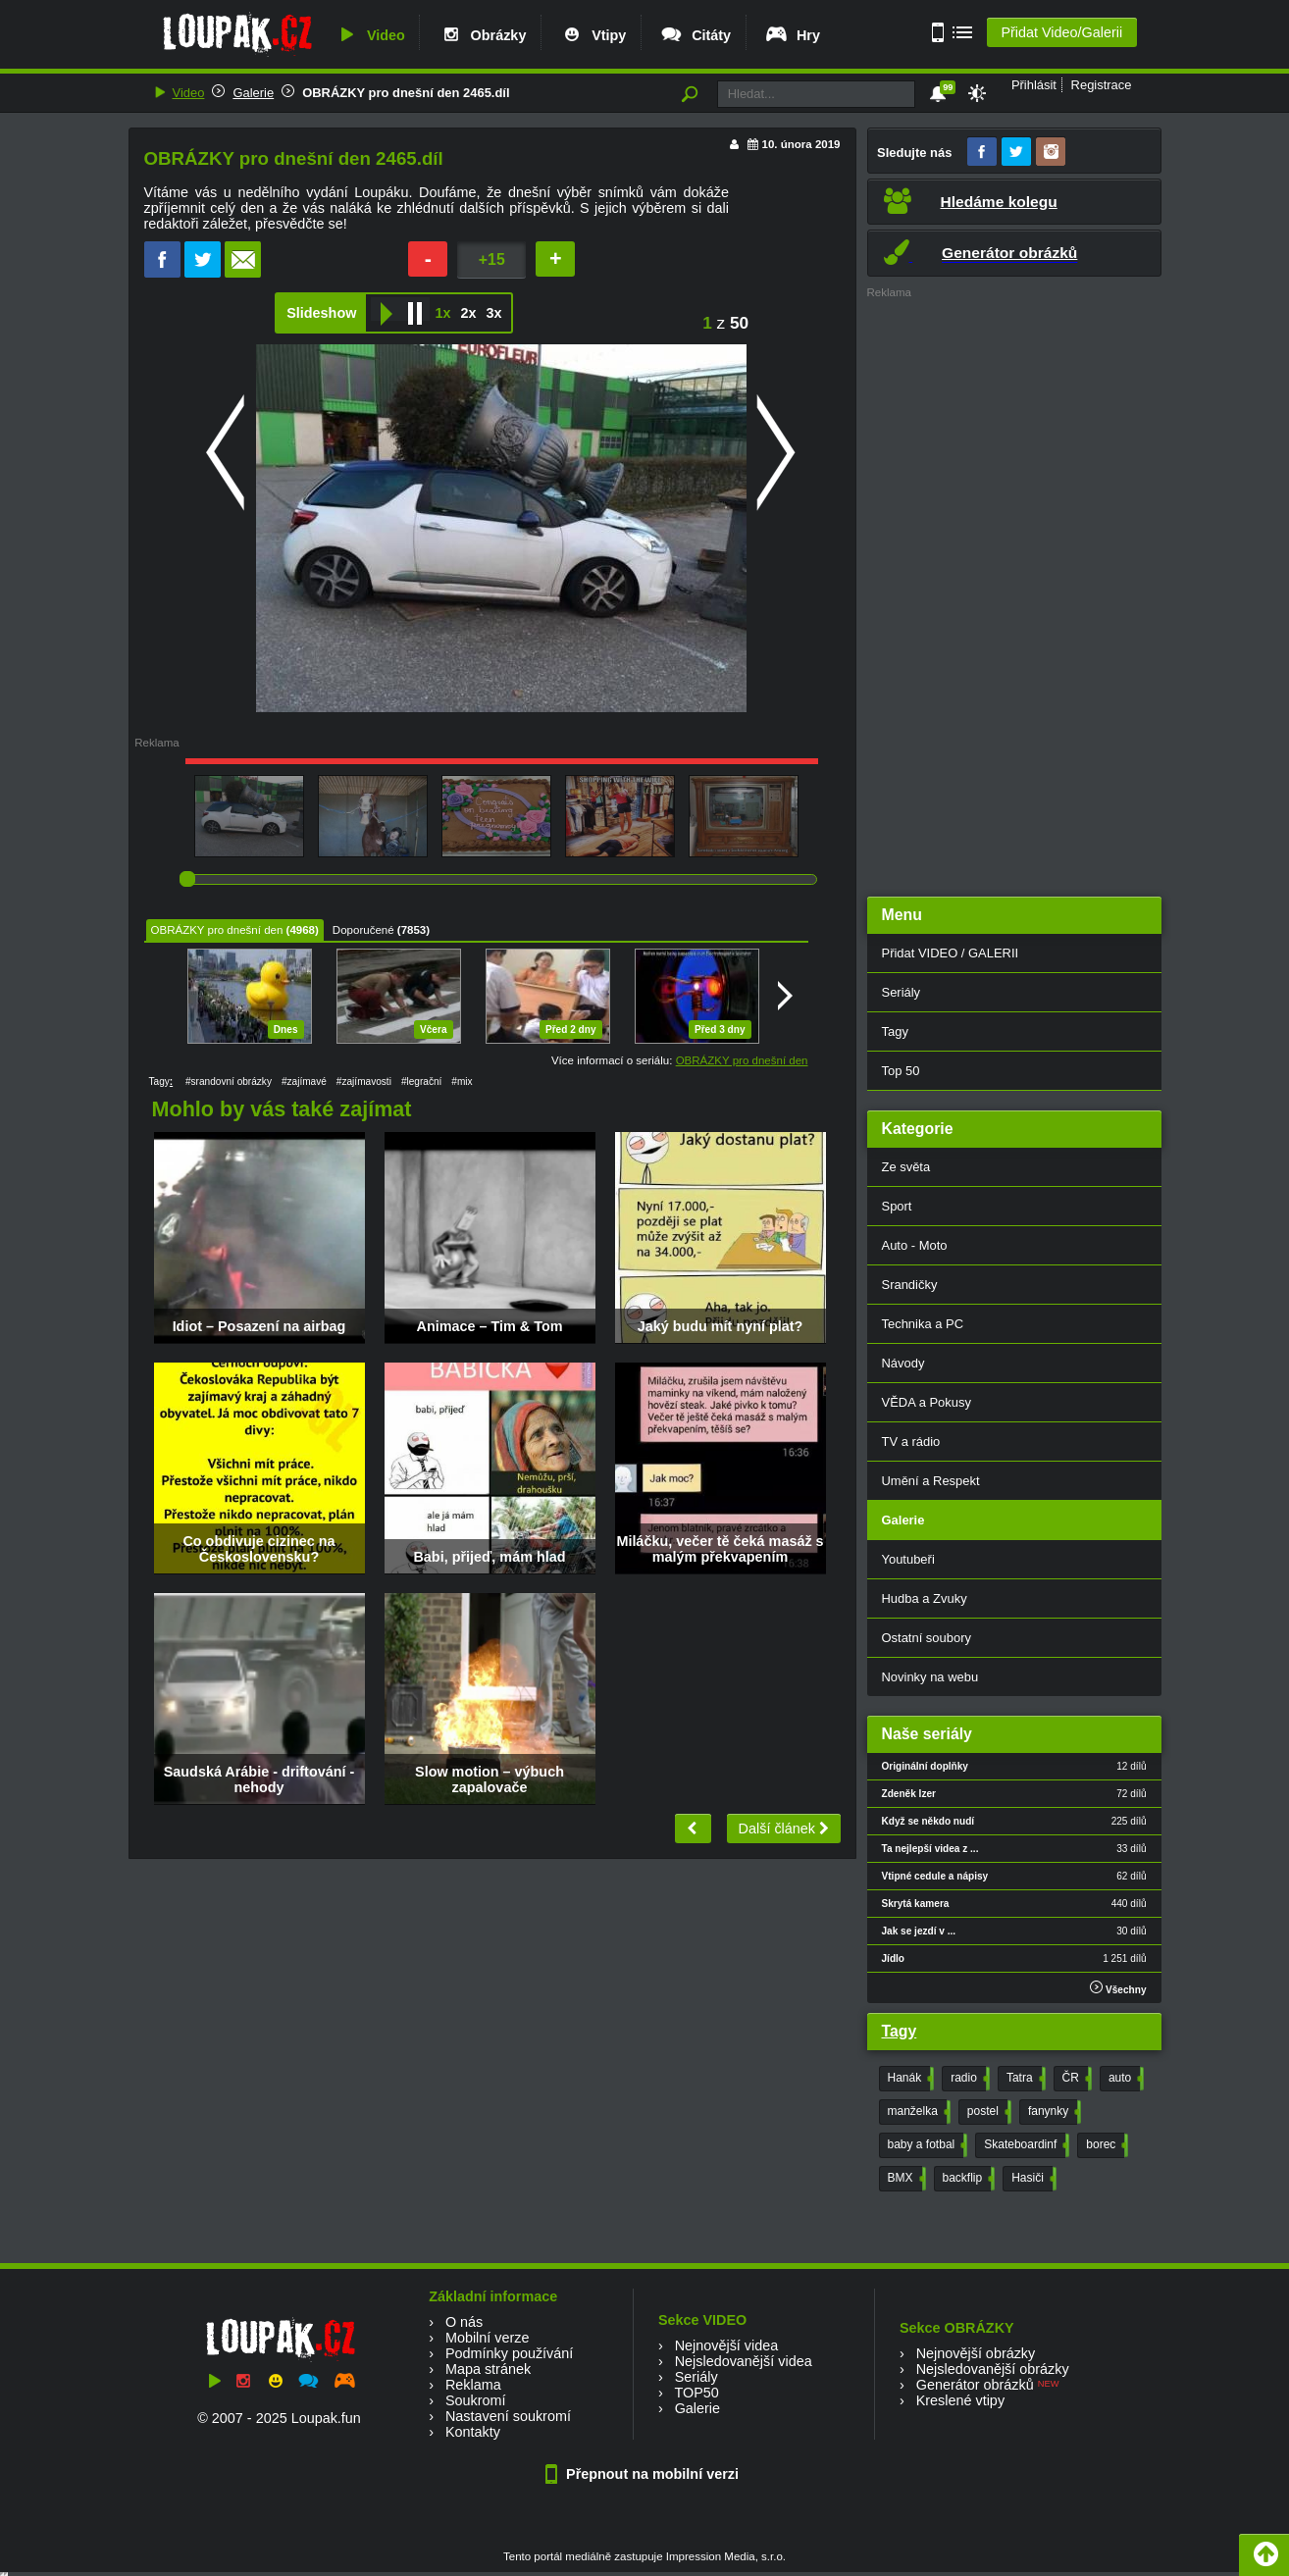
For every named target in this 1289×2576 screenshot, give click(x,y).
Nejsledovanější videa (743, 2361)
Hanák (909, 2078)
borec (1105, 2145)
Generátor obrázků (975, 2385)
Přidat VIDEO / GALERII (950, 953)
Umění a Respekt (931, 1480)
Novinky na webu (930, 1677)
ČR (1075, 2078)
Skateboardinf (1024, 2145)
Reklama (473, 2385)
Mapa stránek (488, 2369)
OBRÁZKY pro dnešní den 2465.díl (405, 92)
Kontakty (472, 2432)
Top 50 (901, 1070)
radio (968, 2078)
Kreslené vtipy (960, 2400)
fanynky (1052, 2112)
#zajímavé (304, 1081)
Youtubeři (908, 1559)
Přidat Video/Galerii (1061, 32)
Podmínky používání (509, 2353)
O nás (464, 2322)
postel (987, 2112)
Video (370, 35)
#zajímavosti (363, 1081)
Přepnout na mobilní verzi (644, 2474)
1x (442, 313)
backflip (967, 2178)
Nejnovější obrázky (976, 2353)
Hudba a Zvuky (924, 1598)
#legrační (421, 1081)
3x (493, 313)
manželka (917, 2112)
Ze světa (906, 1166)
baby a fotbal (926, 2145)
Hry (792, 35)
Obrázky (482, 35)
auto (1124, 2078)
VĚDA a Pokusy (926, 1402)
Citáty (695, 35)
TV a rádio (911, 1441)
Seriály (901, 992)
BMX (905, 2178)
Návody (903, 1363)
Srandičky (910, 1284)
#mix (461, 1081)
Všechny (1118, 1988)
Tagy (895, 1031)
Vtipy (592, 35)
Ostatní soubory (926, 1637)
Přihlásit (1034, 84)
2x (468, 313)
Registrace (1101, 84)
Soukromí (475, 2400)
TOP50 (696, 2392)
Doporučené (363, 930)
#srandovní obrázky (228, 1081)
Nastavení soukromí (508, 2416)
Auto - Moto (915, 1245)
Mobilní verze (487, 2337)
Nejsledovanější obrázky (992, 2369)
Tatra (1024, 2078)
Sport (897, 1206)
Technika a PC (923, 1323)
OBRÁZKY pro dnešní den (217, 930)
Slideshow (321, 313)
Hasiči (1032, 2178)
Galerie (253, 92)
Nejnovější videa (727, 2345)
